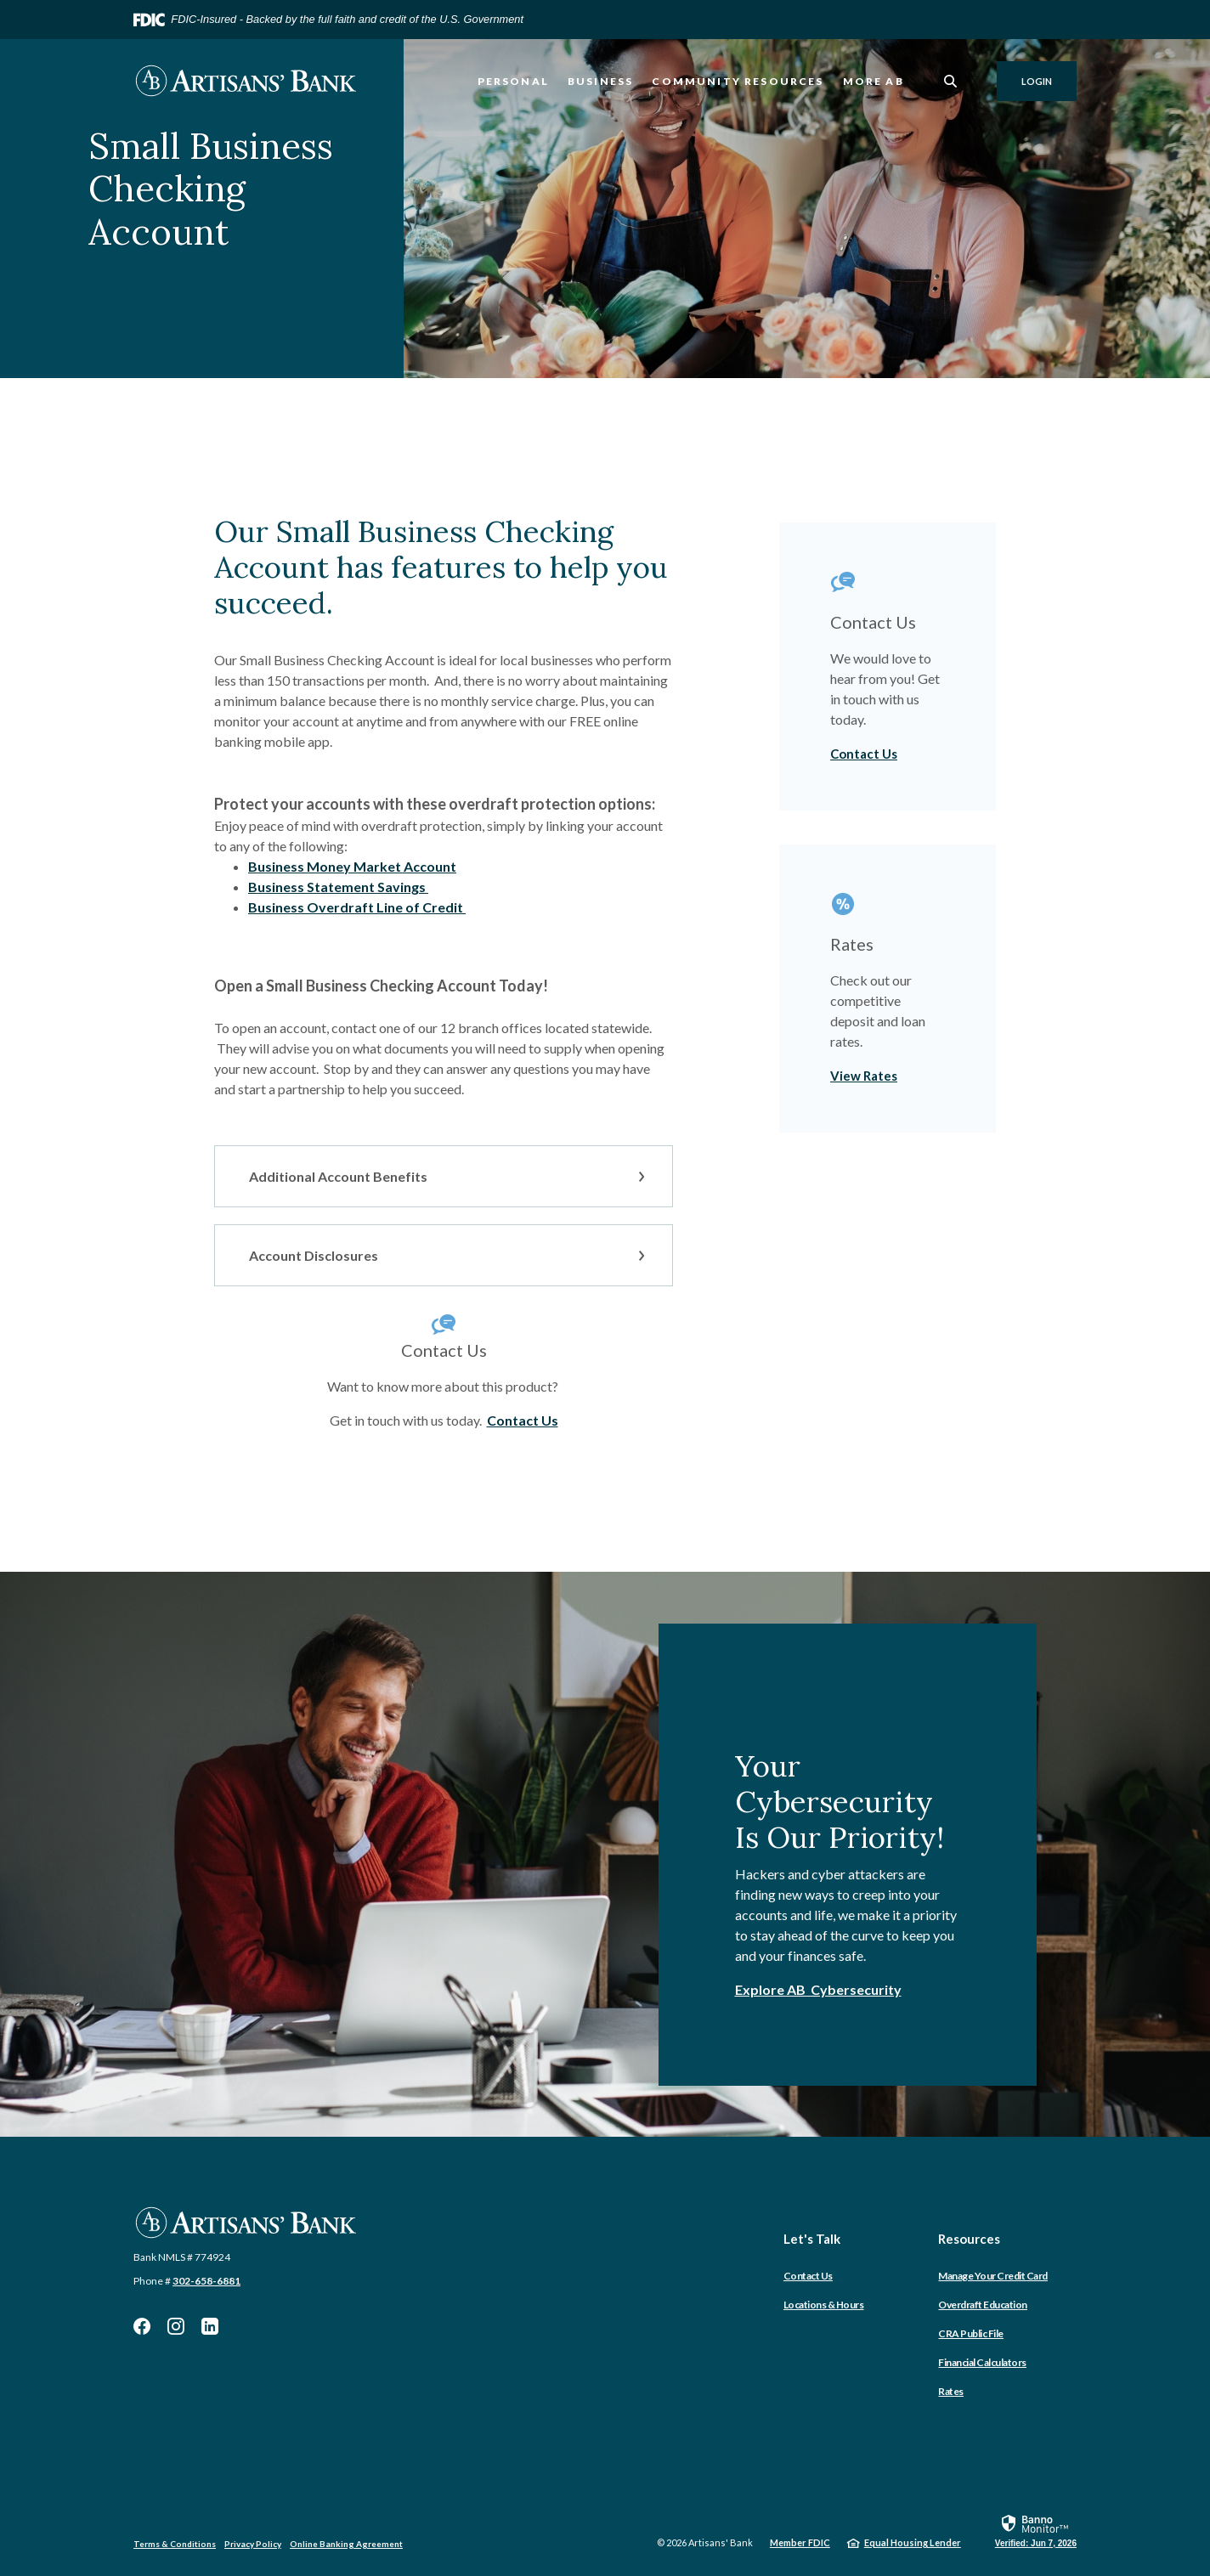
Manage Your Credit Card (993, 2275)
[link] (1036, 2530)
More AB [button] (873, 81)
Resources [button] (969, 2238)
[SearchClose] (951, 81)
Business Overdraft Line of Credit (357, 907)
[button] (443, 1176)
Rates (951, 2391)
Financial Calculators (982, 2362)
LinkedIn (209, 2326)
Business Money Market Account (352, 866)
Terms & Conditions (174, 2544)
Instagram (175, 2326)
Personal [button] (513, 81)
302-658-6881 (206, 2280)
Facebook (141, 2326)
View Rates (863, 1075)
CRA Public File (971, 2333)
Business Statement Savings (338, 886)
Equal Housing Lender (912, 2542)
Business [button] (600, 81)
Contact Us (522, 1420)
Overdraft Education (982, 2304)
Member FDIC (800, 2542)
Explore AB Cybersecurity (818, 1989)
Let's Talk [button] (811, 2238)
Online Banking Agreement (346, 2544)
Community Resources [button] (737, 81)
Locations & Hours (823, 2304)
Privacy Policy (252, 2544)
